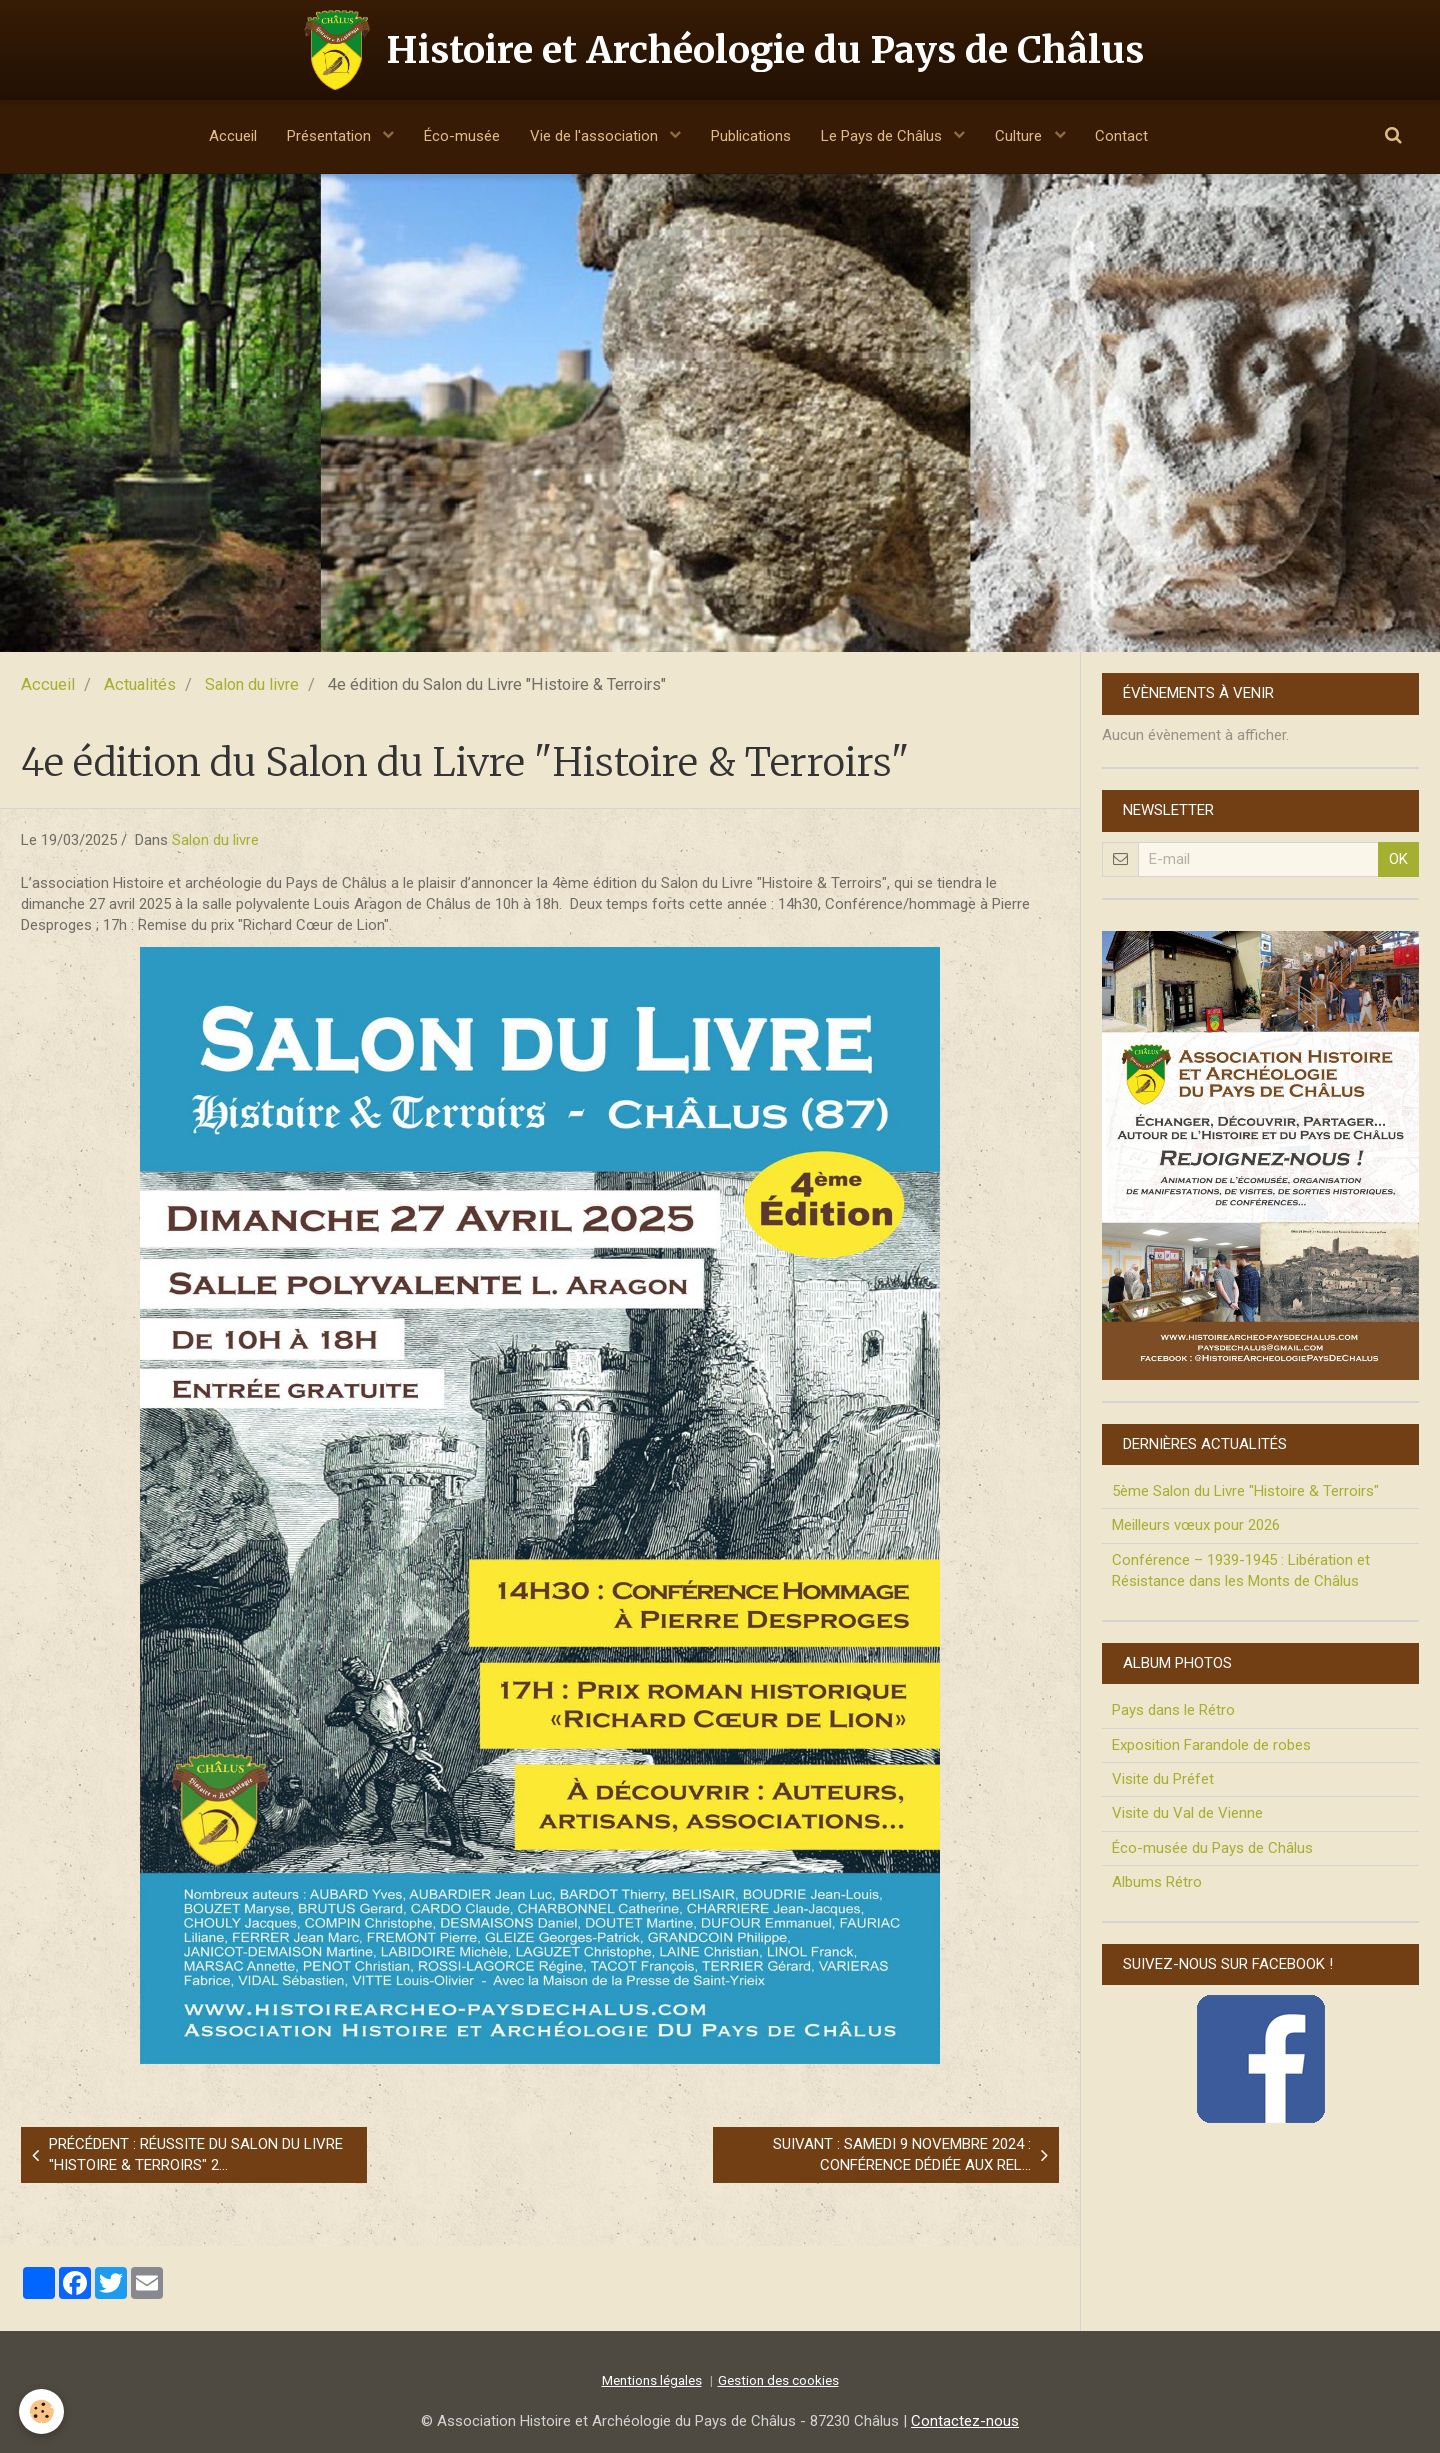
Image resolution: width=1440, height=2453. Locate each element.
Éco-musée (462, 136)
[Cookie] (42, 2411)
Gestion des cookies (778, 2380)
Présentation (330, 136)
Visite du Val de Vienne (1187, 1813)
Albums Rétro (1157, 1882)
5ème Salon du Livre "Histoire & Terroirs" (1245, 1491)
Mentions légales (652, 2380)
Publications (751, 136)
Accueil (232, 136)
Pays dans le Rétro (1173, 1710)
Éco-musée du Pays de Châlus (1212, 1848)
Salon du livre (252, 684)
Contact (1122, 136)
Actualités (140, 684)
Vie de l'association (596, 136)
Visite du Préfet (1163, 1779)
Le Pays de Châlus (883, 136)
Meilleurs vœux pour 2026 (1196, 1525)
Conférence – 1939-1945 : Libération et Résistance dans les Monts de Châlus (1241, 1570)
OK (1398, 859)
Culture (1021, 136)
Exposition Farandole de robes (1211, 1745)
